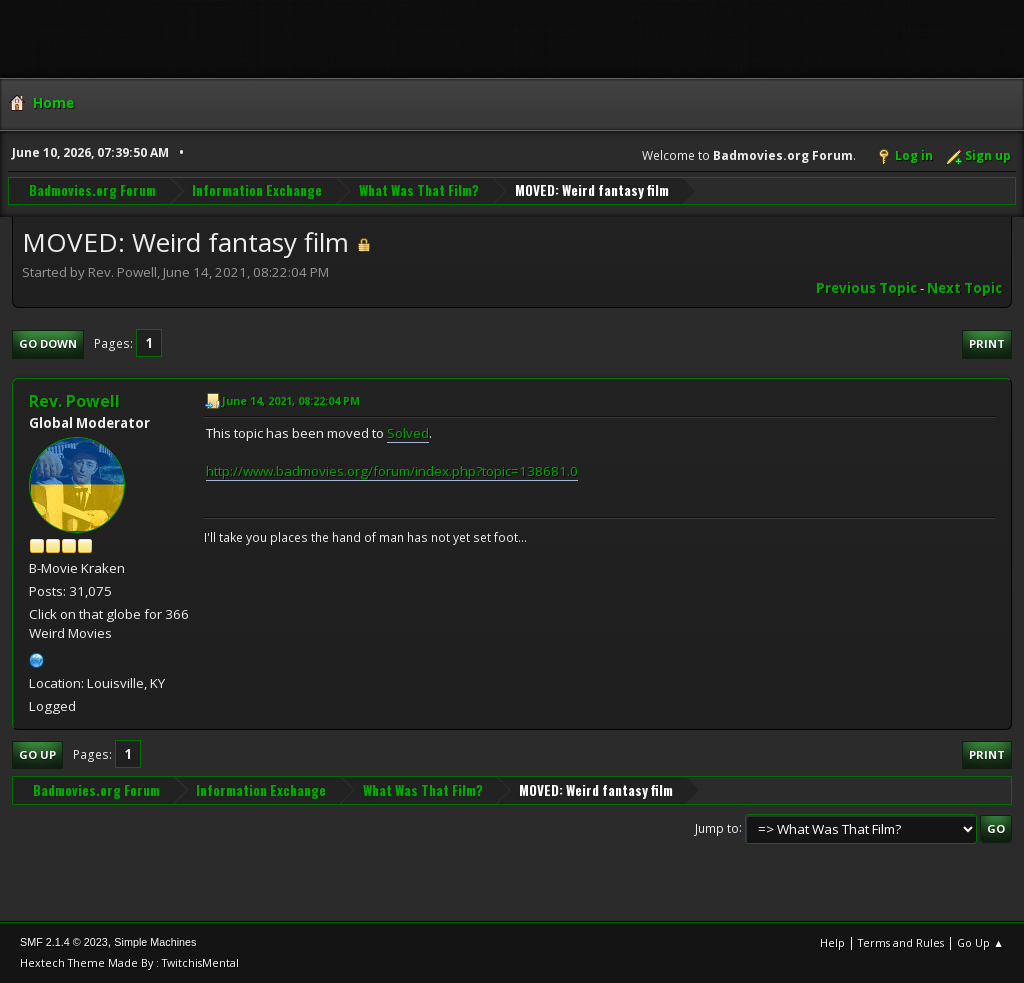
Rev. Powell (74, 401)
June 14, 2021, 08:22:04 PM (291, 400)
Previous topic (866, 288)
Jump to (717, 827)
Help (832, 942)
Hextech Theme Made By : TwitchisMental (129, 962)
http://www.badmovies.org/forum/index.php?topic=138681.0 (392, 471)
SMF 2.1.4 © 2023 (64, 942)
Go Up (37, 754)
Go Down (48, 343)
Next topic (964, 288)
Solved (408, 433)
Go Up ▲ (980, 942)
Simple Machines (155, 942)
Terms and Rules (901, 942)
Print (987, 343)
